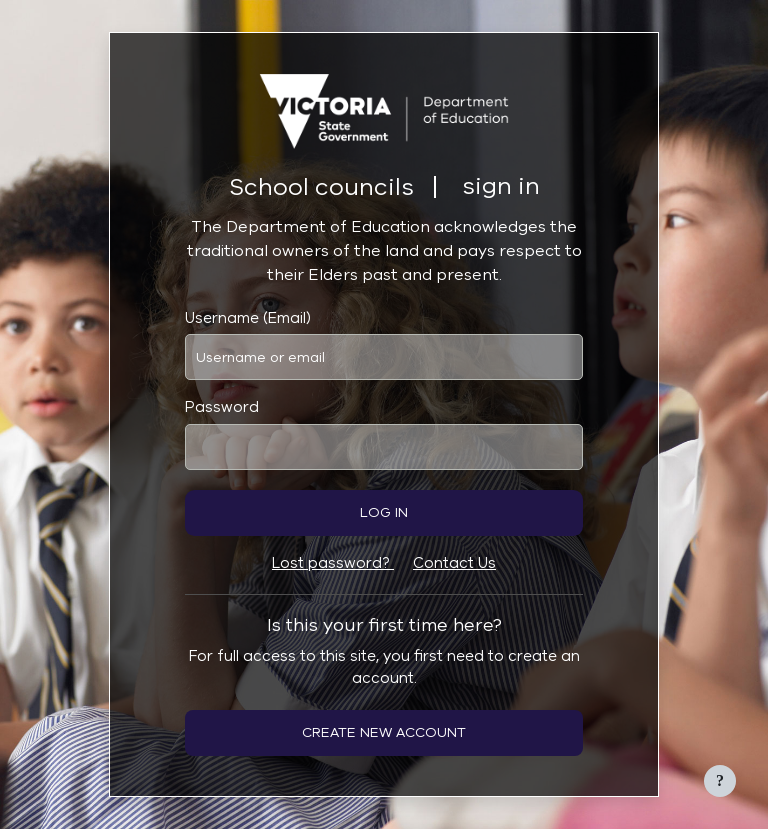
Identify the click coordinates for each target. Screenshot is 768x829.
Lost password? (333, 563)
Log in (384, 512)
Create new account (384, 732)
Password (222, 407)
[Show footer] (720, 781)
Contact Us (454, 563)
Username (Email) (248, 318)
